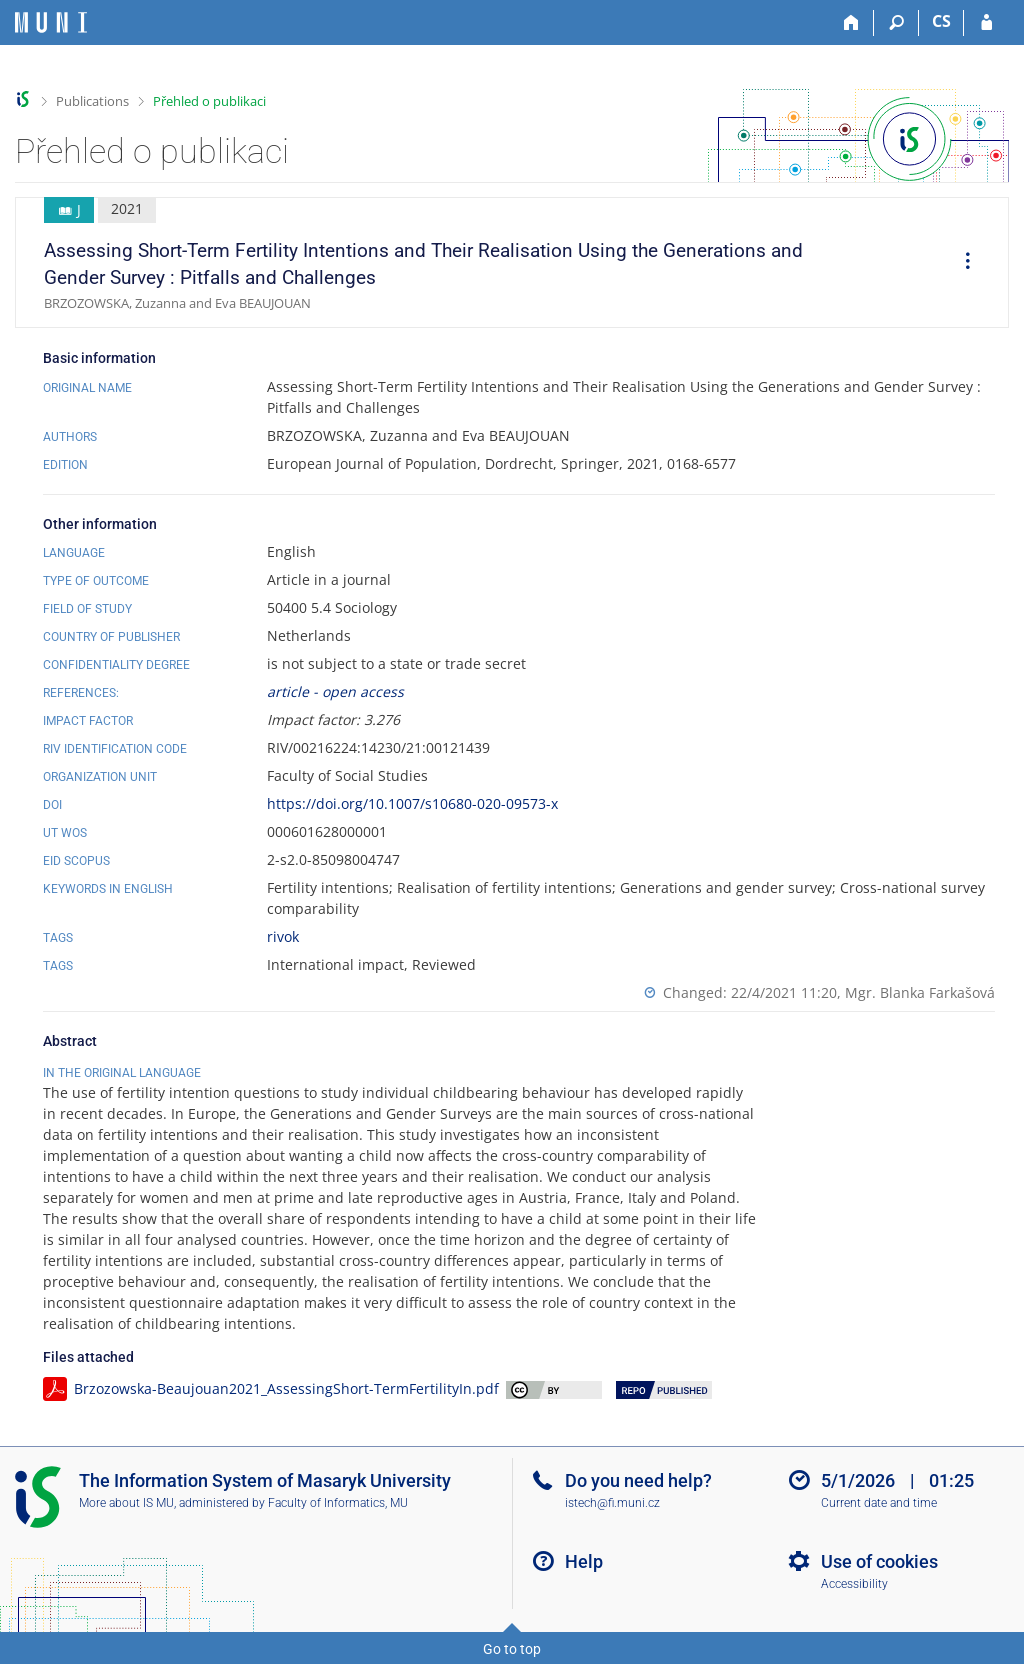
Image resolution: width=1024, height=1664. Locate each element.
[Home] (851, 23)
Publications (92, 101)
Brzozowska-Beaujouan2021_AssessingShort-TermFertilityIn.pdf (286, 1388)
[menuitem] (961, 263)
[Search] (896, 23)
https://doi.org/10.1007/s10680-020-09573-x (412, 803)
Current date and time (879, 1503)
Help (584, 1561)
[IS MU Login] (986, 23)
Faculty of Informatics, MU (338, 1503)
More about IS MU (126, 1503)
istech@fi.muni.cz (612, 1503)
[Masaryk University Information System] (51, 22)
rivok (283, 936)
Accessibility (854, 1584)
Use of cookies (879, 1561)
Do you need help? (638, 1480)
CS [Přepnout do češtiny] (941, 21)
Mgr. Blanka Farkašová (920, 992)
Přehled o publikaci (209, 101)
